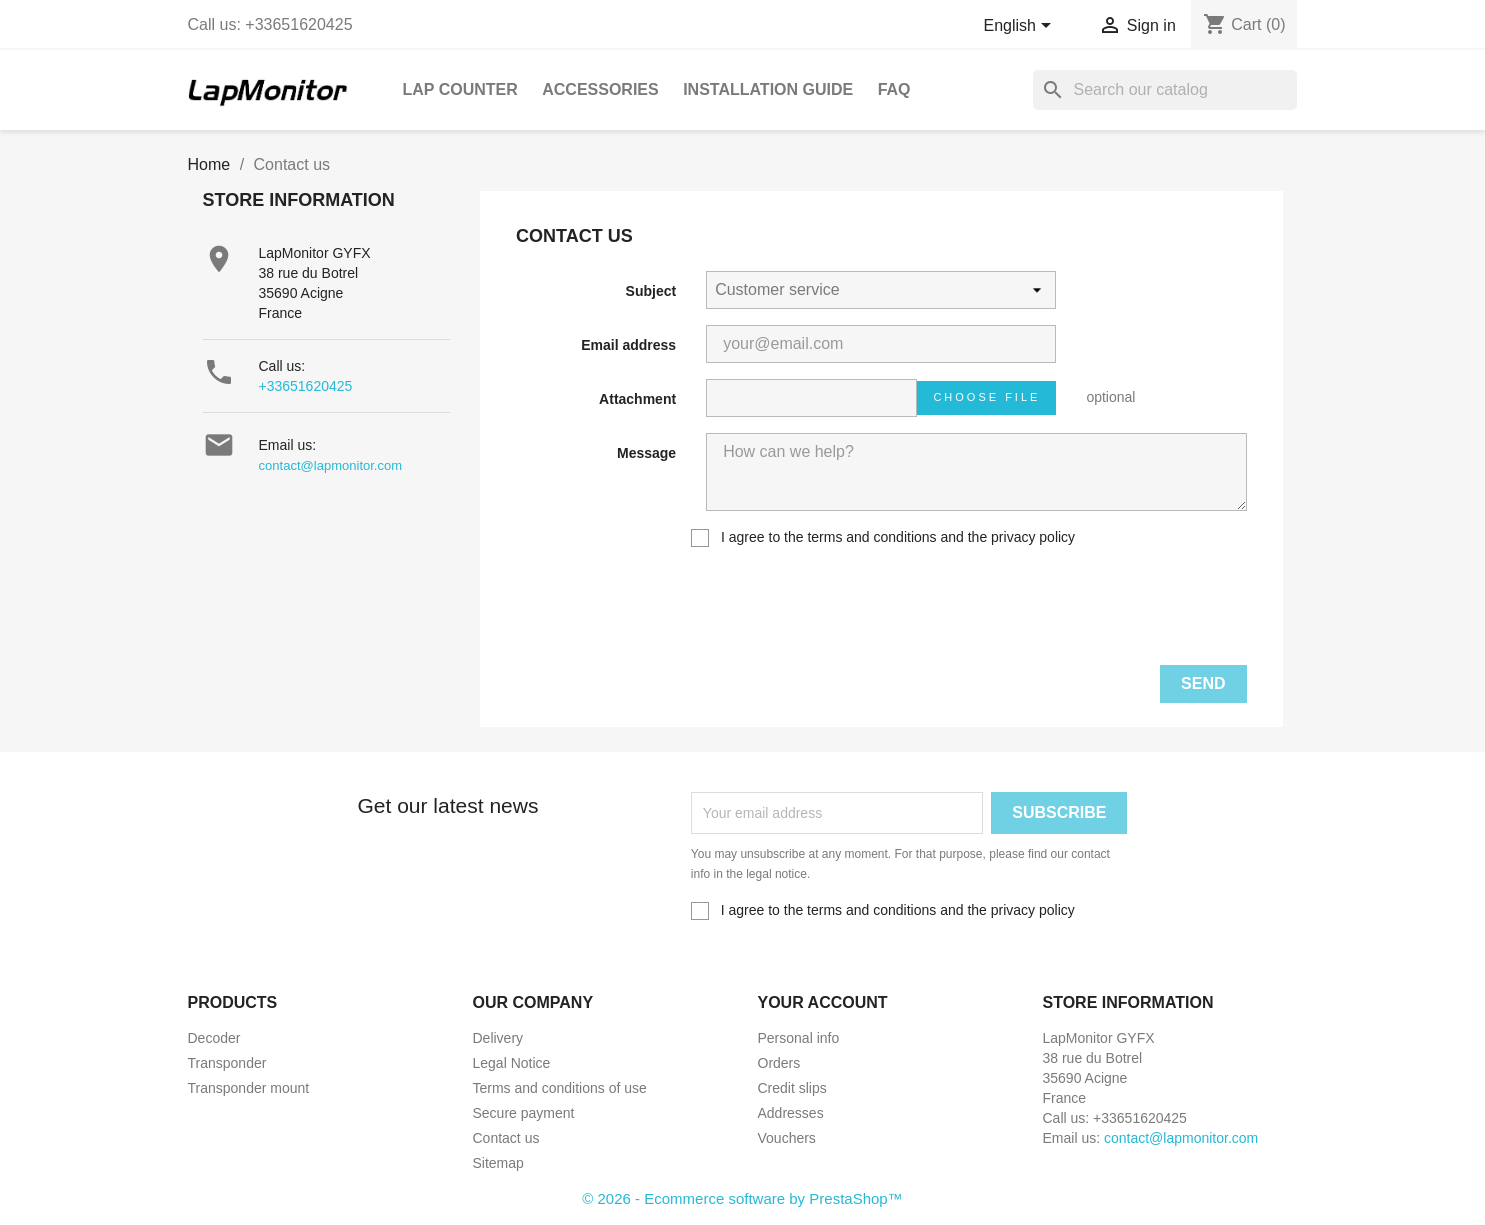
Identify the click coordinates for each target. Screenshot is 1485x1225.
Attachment (637, 399)
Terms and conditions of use (560, 1088)
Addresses (791, 1113)
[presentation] (1095, 610)
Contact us (506, 1138)
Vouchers (787, 1138)
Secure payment (524, 1113)
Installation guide (768, 89)
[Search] (1165, 90)
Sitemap (498, 1163)
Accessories (600, 89)
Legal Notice (512, 1063)
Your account (823, 1002)
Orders (779, 1063)
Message (646, 453)
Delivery (498, 1038)
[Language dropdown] (1020, 27)
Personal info (799, 1038)
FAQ (894, 89)
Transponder (227, 1063)
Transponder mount (249, 1088)
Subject (651, 291)
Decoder (214, 1038)
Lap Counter (460, 89)
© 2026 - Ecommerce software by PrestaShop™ (742, 1198)
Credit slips (792, 1088)
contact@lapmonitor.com (331, 465)
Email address (628, 345)
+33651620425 (306, 386)
